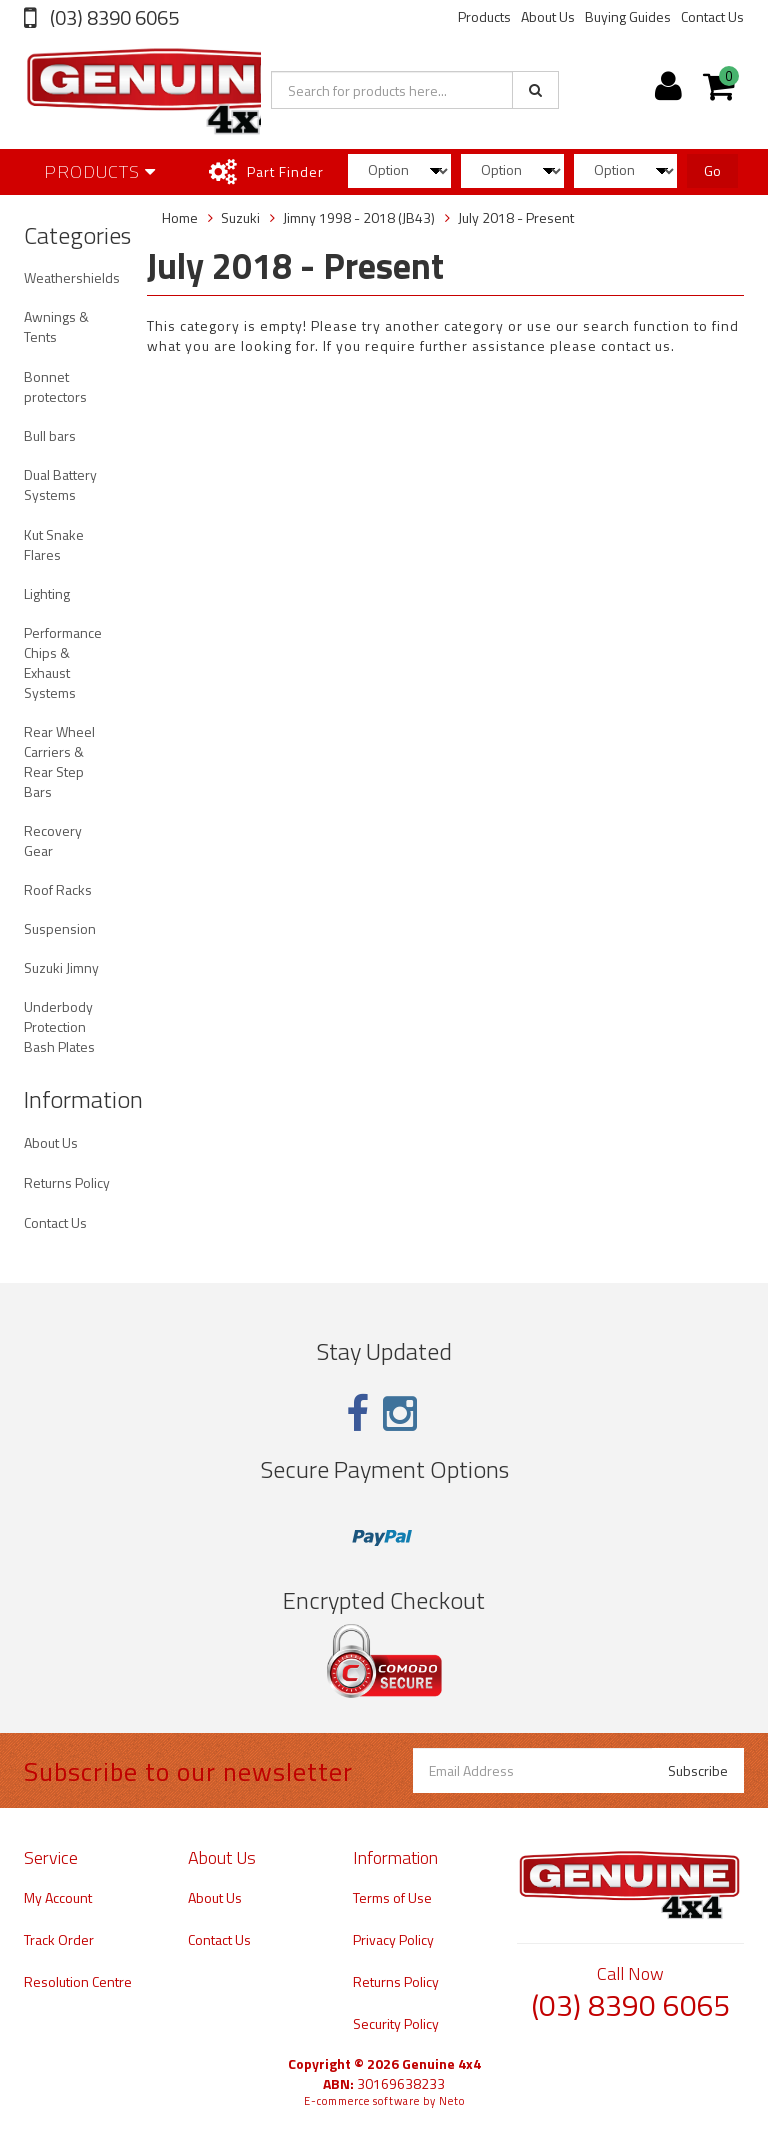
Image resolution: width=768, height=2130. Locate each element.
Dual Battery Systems (60, 484)
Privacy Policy (393, 1939)
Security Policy (396, 2023)
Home (180, 217)
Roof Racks (58, 889)
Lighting (47, 593)
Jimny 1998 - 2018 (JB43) (359, 217)
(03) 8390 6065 (112, 17)
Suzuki (240, 217)
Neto (452, 2101)
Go (712, 170)
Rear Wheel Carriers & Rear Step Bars (59, 761)
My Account (58, 1897)
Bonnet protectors (55, 386)
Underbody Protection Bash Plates (59, 1026)
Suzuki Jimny (61, 967)
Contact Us (712, 16)
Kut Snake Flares (54, 544)
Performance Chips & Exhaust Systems (63, 662)
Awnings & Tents (56, 326)
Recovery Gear (53, 840)
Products (484, 16)
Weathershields (72, 277)
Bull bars (50, 435)
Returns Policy (67, 1182)
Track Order (59, 1939)
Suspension (60, 928)
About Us (548, 16)
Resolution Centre (78, 1981)
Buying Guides (628, 16)
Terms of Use (392, 1897)
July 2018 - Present (516, 217)
